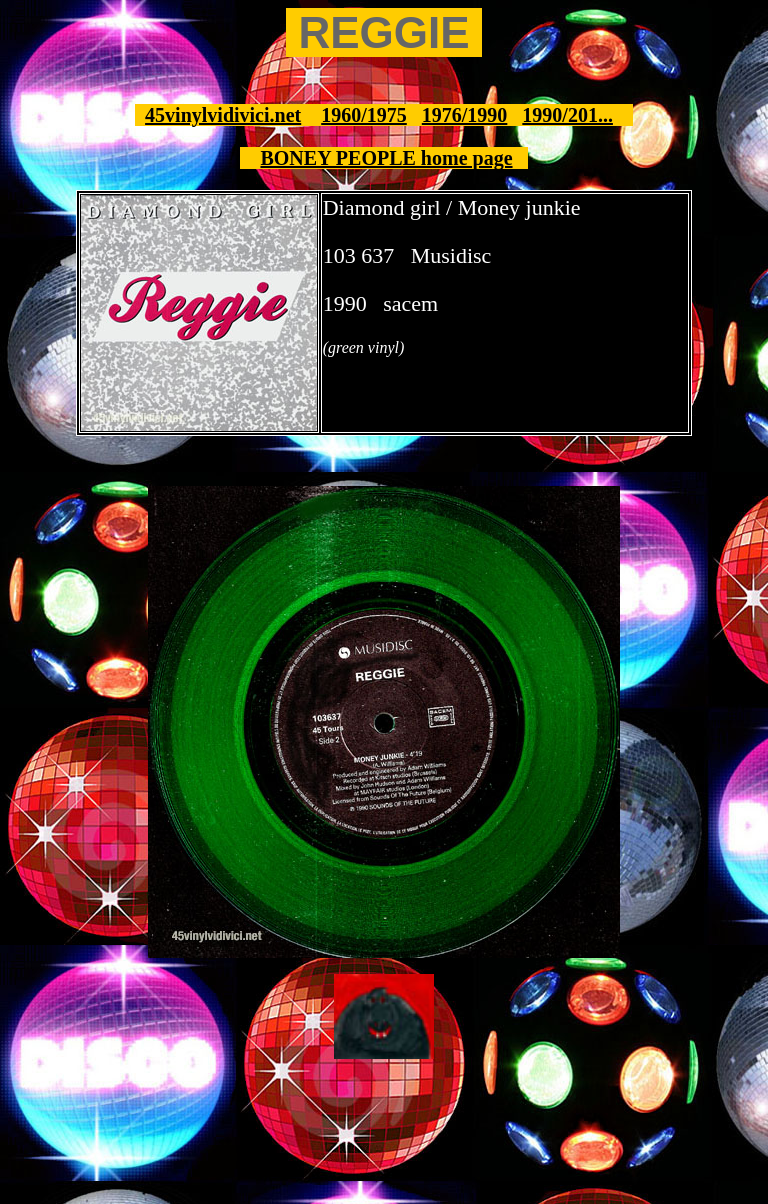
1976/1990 (465, 115)
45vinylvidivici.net (223, 115)
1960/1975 (364, 115)
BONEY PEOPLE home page (386, 158)
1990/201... (567, 115)
